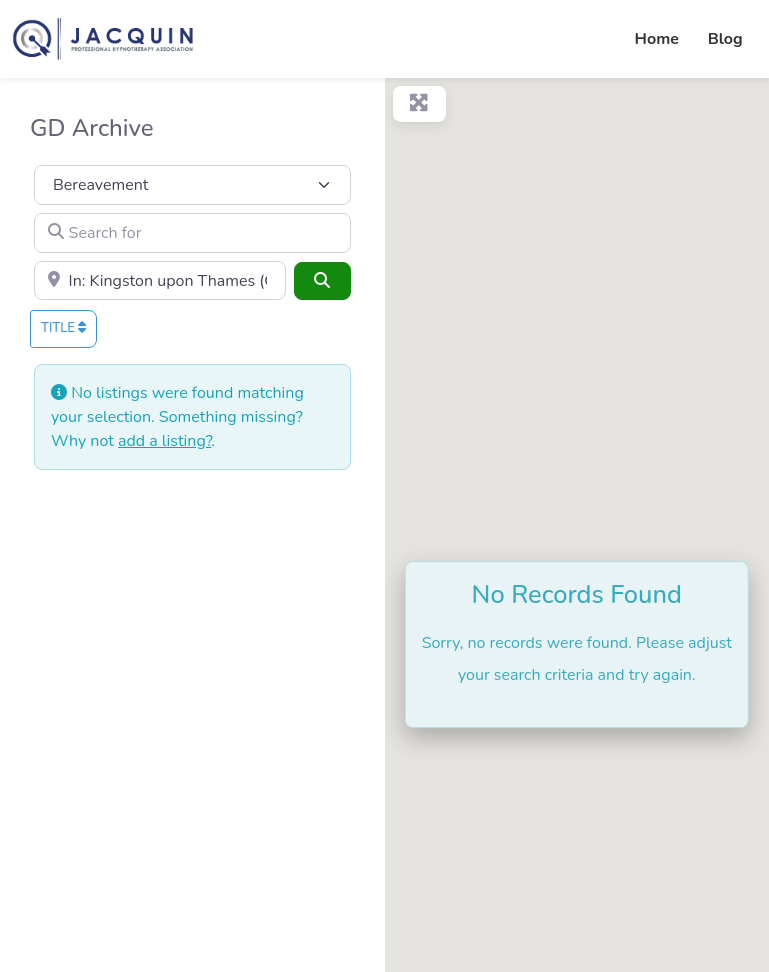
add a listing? (164, 441)
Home (657, 39)
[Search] (322, 281)
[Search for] (192, 233)
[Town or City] (160, 281)
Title (63, 328)
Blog (725, 39)
